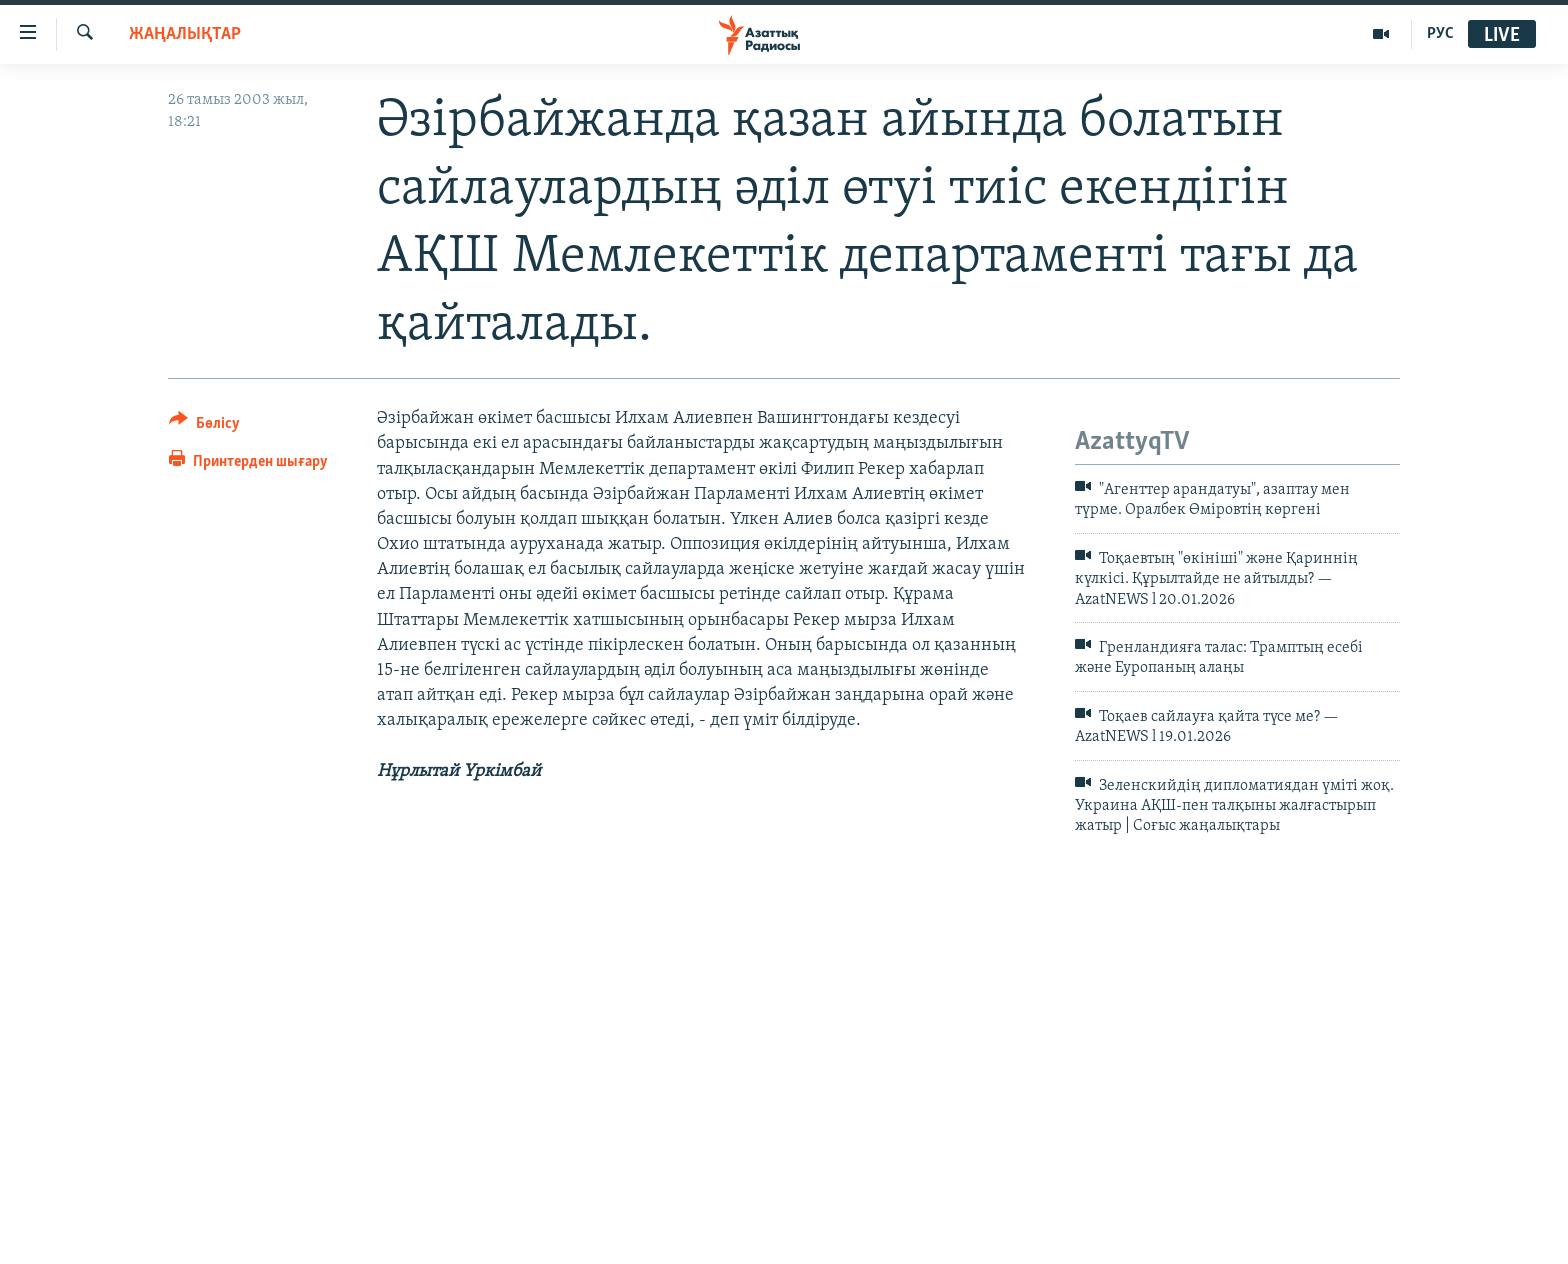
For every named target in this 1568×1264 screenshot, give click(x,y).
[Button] (204, 426)
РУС (1440, 34)
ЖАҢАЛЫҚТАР (185, 34)
